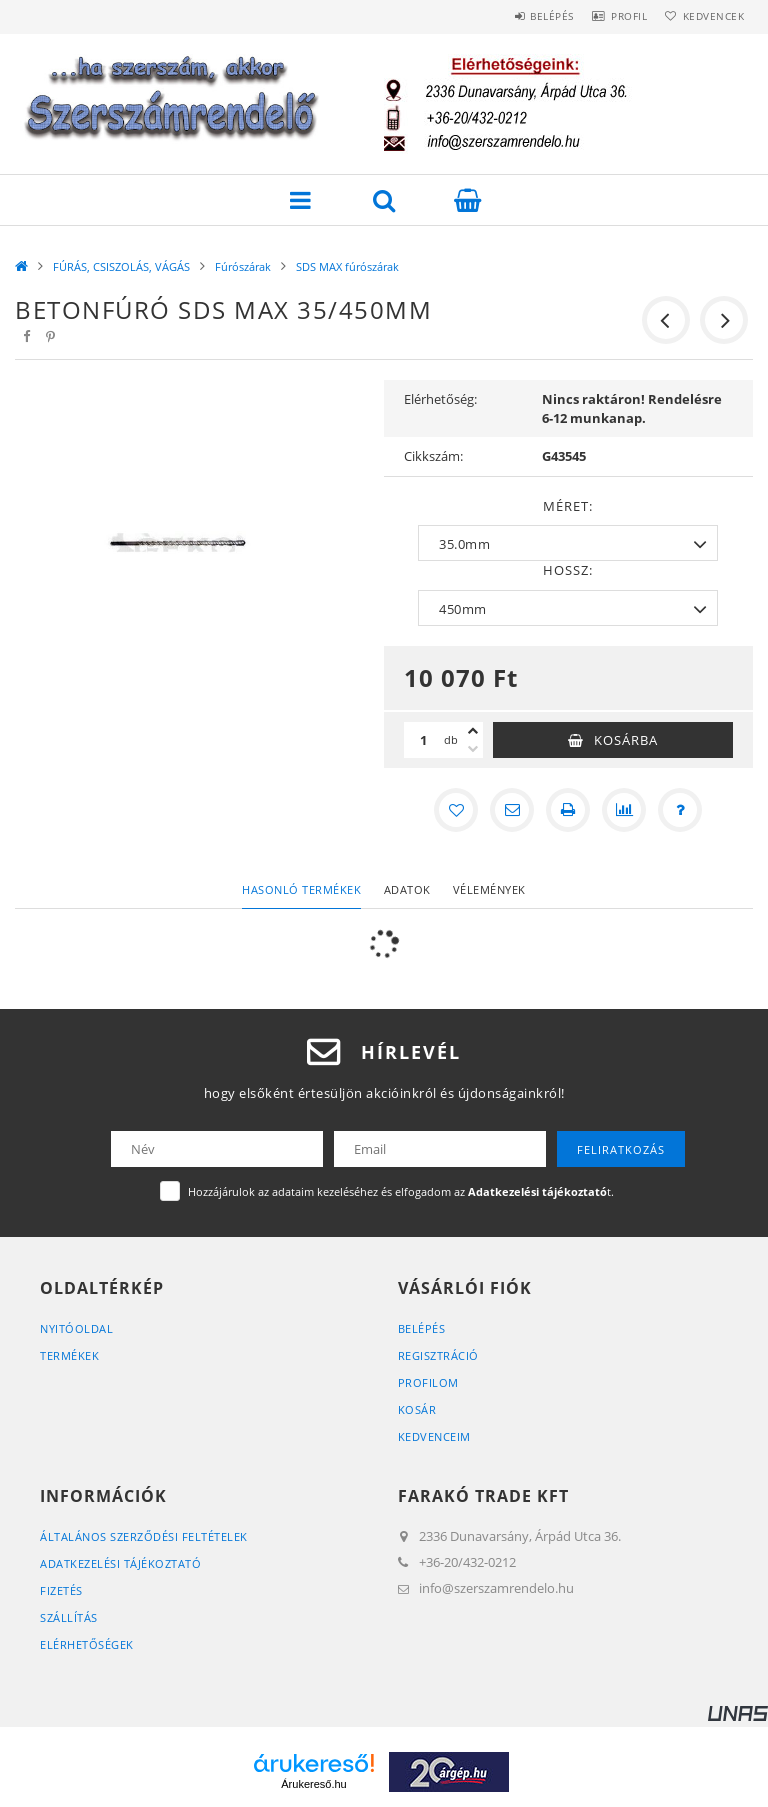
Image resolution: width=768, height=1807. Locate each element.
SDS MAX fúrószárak (347, 266)
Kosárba (626, 740)
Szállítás (69, 1617)
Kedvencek (708, 16)
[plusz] (473, 731)
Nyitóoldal (76, 1328)
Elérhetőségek (87, 1644)
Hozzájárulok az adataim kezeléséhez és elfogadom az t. (401, 1191)
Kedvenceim (434, 1436)
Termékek (69, 1355)
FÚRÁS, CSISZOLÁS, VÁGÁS (121, 266)
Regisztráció (438, 1355)
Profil (611, 16)
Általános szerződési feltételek (144, 1536)
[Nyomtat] (568, 810)
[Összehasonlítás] (624, 810)
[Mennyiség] (424, 740)
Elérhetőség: (440, 399)
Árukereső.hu (313, 1784)
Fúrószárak (243, 266)
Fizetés (61, 1590)
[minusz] (473, 749)
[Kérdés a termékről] (680, 810)
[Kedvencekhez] (456, 810)
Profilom (428, 1382)
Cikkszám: (433, 456)
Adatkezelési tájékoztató (120, 1563)
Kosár (417, 1409)
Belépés (522, 16)
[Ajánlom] (512, 810)
